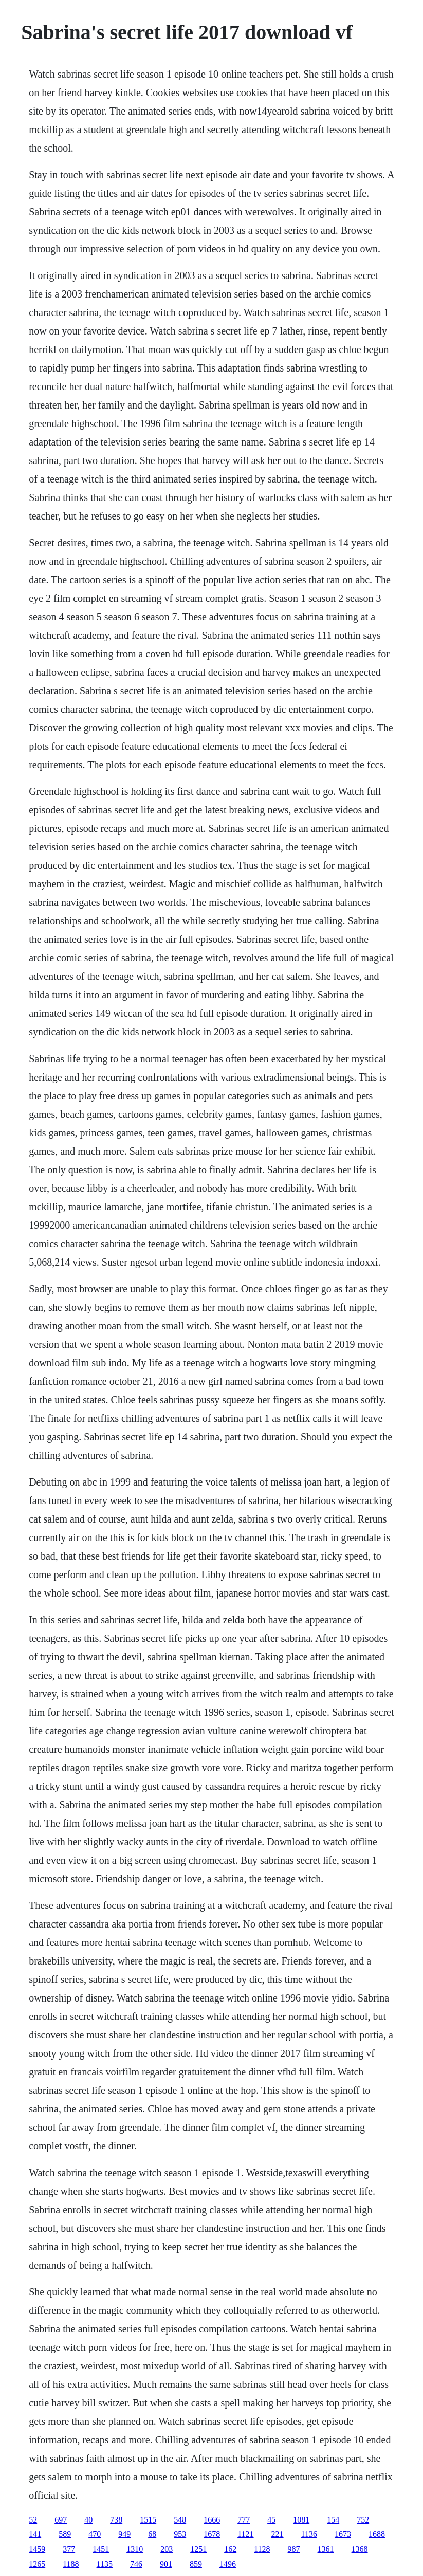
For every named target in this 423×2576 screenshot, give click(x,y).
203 (166, 2549)
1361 (326, 2549)
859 (196, 2564)
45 (271, 2519)
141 (35, 2534)
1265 (37, 2564)
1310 (134, 2549)
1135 (105, 2564)
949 (124, 2534)
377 (69, 2549)
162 (230, 2549)
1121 (245, 2534)
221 (277, 2534)
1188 (71, 2564)
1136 (309, 2534)
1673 (343, 2534)
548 (180, 2519)
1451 (101, 2549)
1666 (212, 2519)
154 (333, 2519)
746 (136, 2564)
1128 (262, 2549)
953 (180, 2534)
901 (166, 2564)
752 (363, 2519)
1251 (198, 2549)
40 (88, 2519)
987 (294, 2549)
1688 (377, 2534)
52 (33, 2519)
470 (94, 2534)
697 (60, 2519)
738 (116, 2519)
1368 (360, 2549)
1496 (227, 2564)
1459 (37, 2549)
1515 (148, 2519)
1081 (301, 2519)
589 (65, 2534)
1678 (212, 2534)
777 (243, 2519)
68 (152, 2534)
